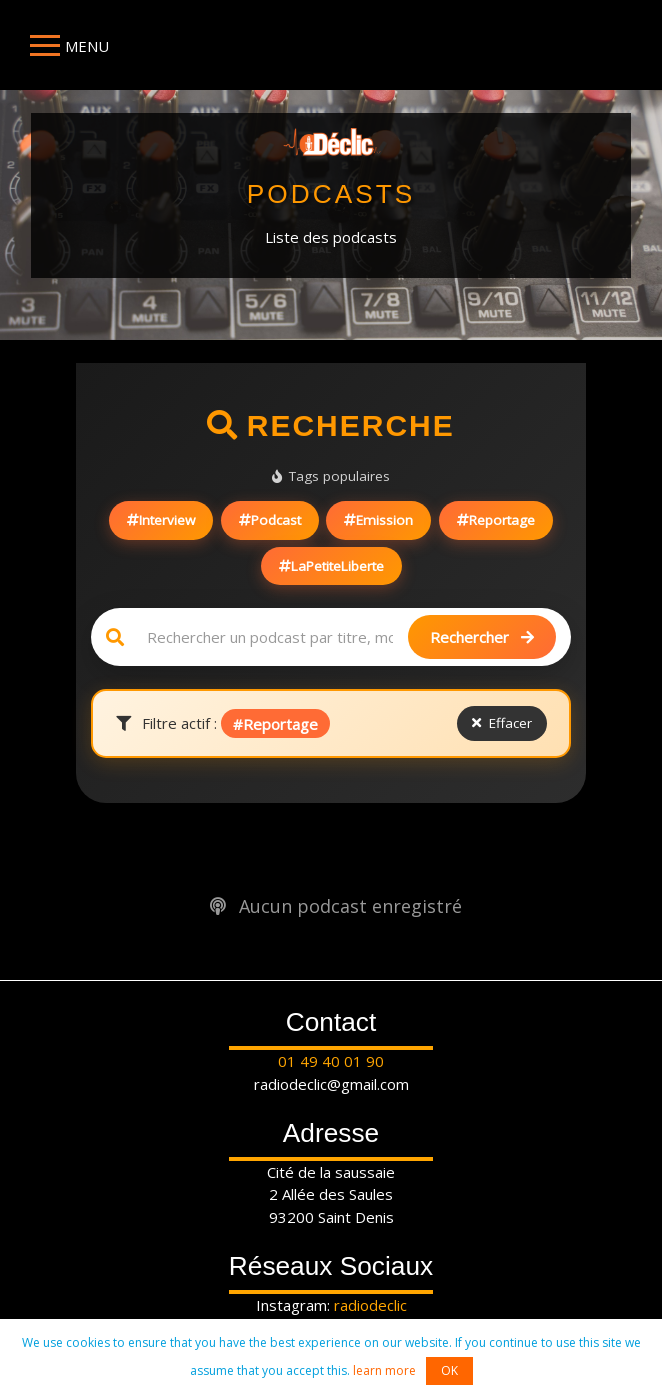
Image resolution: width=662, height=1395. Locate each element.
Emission (378, 520)
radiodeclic (370, 1305)
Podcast (270, 520)
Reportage (496, 520)
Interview (161, 520)
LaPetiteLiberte (331, 566)
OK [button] (449, 1370)
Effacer (502, 723)
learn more (384, 1370)
